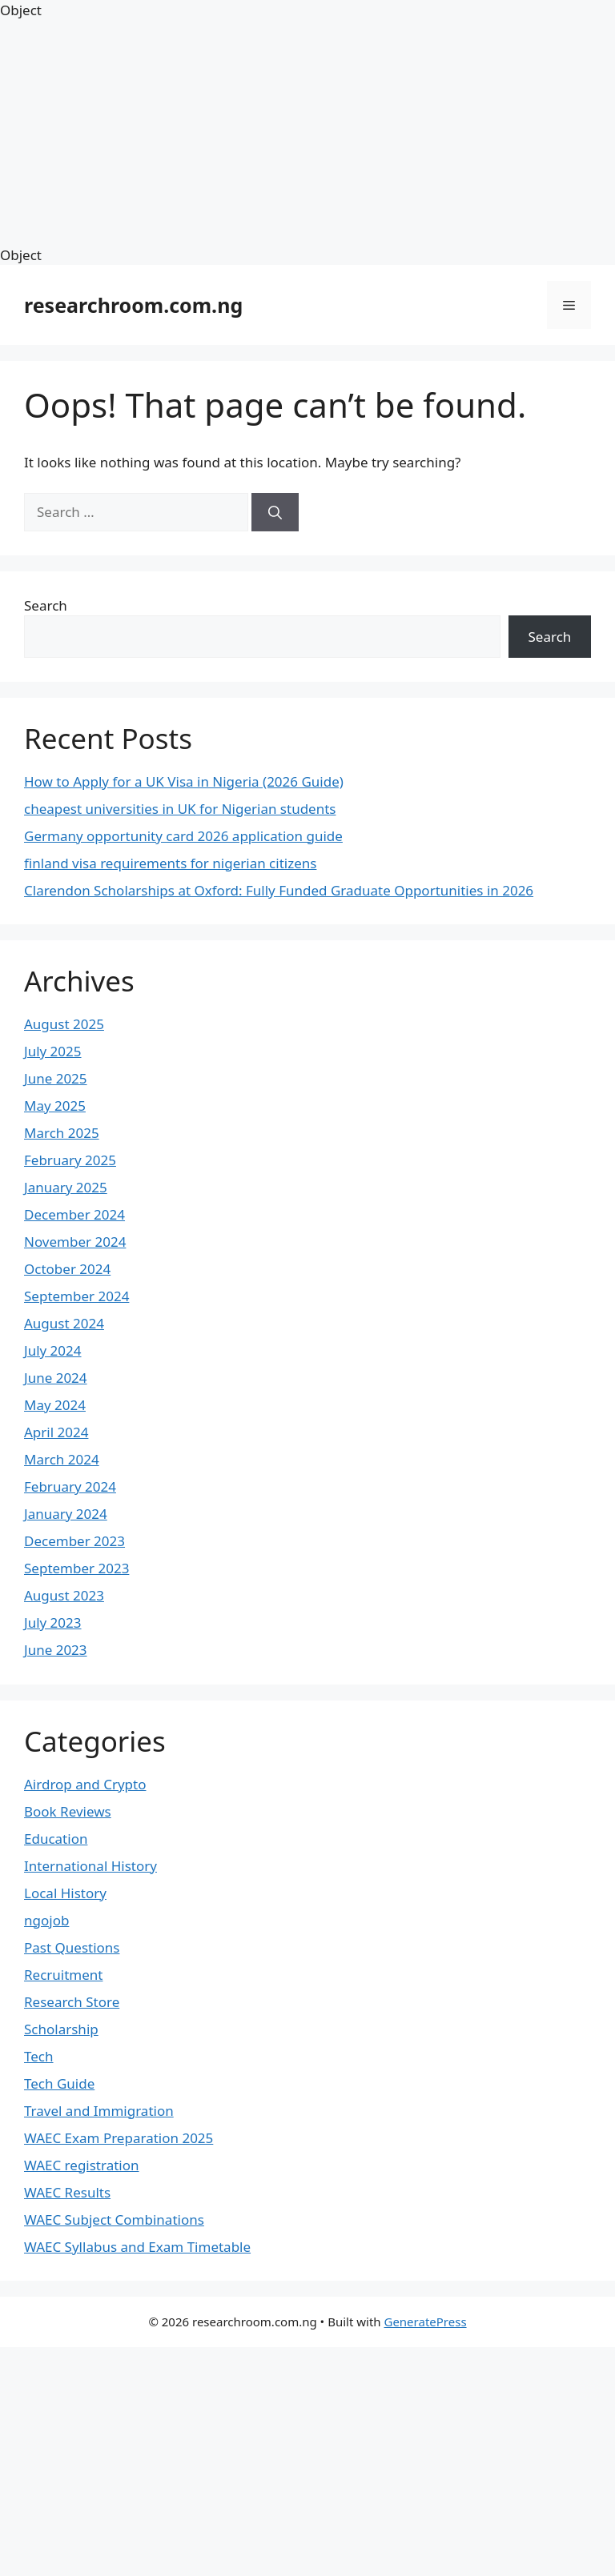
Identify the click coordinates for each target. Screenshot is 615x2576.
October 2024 (67, 1269)
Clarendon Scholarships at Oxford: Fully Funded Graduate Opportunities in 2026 (278, 890)
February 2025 (70, 1160)
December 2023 (74, 1541)
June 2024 (55, 1377)
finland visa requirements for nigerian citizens (170, 863)
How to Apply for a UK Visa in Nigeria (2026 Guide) (184, 781)
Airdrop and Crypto (85, 1784)
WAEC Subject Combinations (114, 2219)
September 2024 (76, 1296)
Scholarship (61, 2029)
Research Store (71, 2002)
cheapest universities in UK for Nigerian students (180, 808)
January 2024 (65, 1513)
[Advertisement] (307, 133)
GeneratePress (425, 2322)
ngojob (46, 1920)
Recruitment (63, 1974)
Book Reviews (67, 1811)
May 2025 (55, 1105)
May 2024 (55, 1405)
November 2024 (75, 1241)
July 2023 (53, 1622)
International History (90, 1866)
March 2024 (61, 1459)
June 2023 (55, 1650)
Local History (65, 1893)
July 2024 (53, 1350)
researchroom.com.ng (133, 304)
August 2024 (64, 1323)
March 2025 (61, 1133)
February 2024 (70, 1486)
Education (55, 1838)
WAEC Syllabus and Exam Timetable (137, 2246)
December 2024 (74, 1214)
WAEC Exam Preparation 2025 (118, 2138)
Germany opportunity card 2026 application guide (183, 836)
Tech (39, 2056)
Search (45, 605)
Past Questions (72, 1947)
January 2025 (65, 1187)
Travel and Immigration (99, 2110)
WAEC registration (81, 2165)
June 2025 (55, 1078)
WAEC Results (67, 2192)
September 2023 (76, 1568)
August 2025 (64, 1024)
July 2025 (53, 1051)
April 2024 (56, 1432)
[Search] (275, 512)
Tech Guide (59, 2083)
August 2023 (64, 1595)
